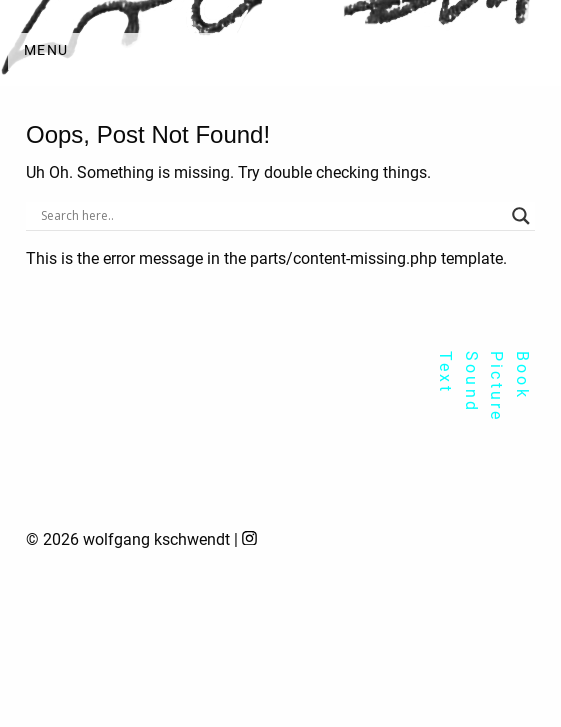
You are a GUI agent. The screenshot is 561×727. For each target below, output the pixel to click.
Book (522, 375)
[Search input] (271, 216)
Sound (471, 382)
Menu (46, 50)
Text (445, 372)
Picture (496, 386)
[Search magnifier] (521, 216)
